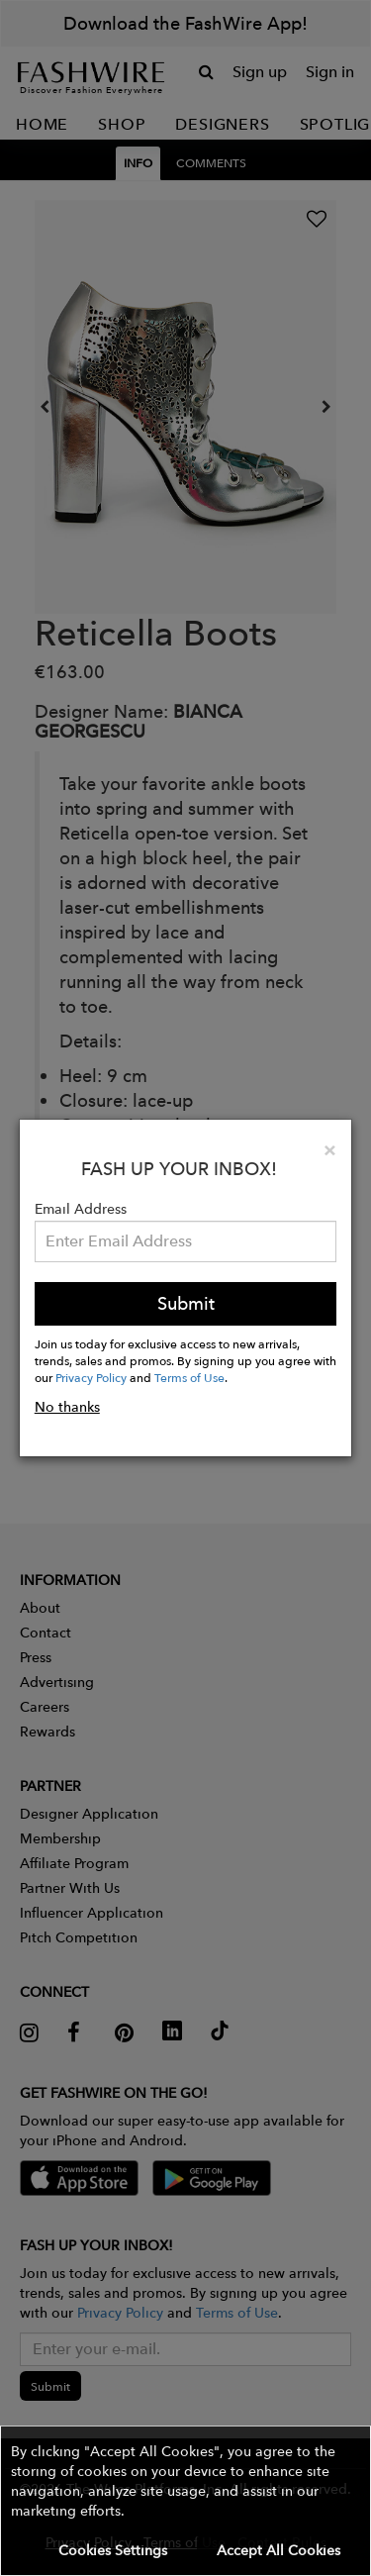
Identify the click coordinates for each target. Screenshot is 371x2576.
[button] (185, 2501)
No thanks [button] (67, 1407)
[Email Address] (186, 1241)
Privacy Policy (91, 1377)
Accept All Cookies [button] (278, 2550)
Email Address (81, 1209)
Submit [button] (186, 1303)
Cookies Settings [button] (112, 2550)
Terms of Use (189, 1377)
